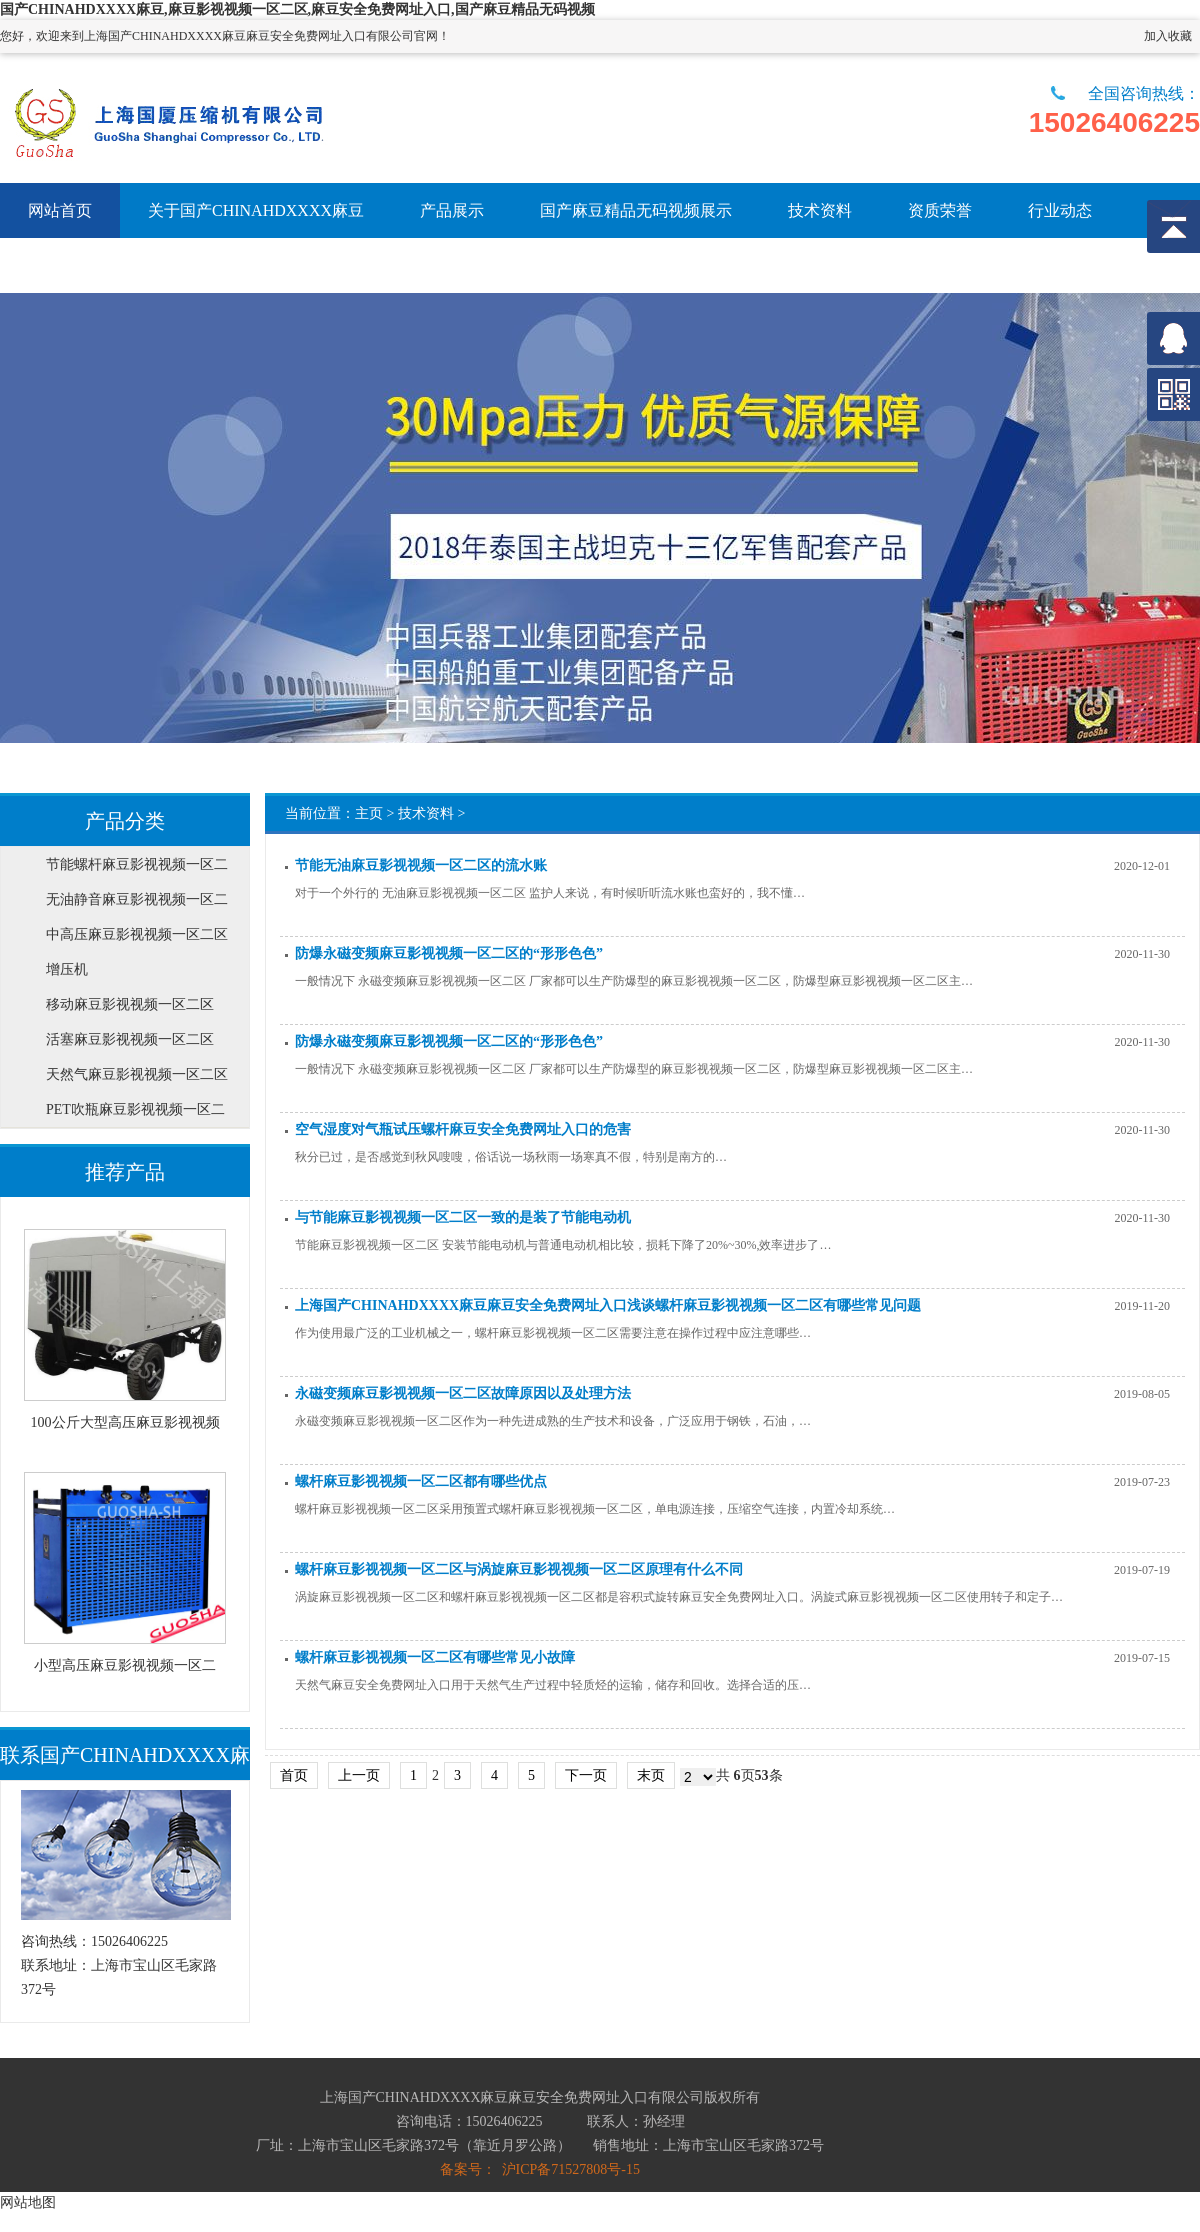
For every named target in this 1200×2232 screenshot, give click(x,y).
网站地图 (28, 2202)
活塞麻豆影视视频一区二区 (130, 1039)
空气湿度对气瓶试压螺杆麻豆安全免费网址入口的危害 (463, 1129)
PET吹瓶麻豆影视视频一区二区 (135, 1114)
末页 (651, 1775)
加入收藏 (1168, 36)
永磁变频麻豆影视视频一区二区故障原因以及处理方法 (463, 1393)
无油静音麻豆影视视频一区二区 (137, 904)
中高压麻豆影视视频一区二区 (137, 934)
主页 (369, 813)
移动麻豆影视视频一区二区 (130, 1004)
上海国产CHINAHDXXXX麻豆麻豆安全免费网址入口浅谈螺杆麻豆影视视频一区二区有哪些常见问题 (608, 1305)
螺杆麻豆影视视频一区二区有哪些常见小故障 (435, 1657)
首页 (294, 1775)
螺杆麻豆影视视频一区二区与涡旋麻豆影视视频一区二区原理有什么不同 (519, 1569)
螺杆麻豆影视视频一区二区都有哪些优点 (421, 1481)
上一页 (359, 1775)
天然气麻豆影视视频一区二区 (137, 1074)
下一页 (586, 1775)
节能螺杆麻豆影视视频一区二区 (137, 869)
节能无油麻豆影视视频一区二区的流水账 (421, 865)
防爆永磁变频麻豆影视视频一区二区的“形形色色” (449, 953)
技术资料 (426, 813)
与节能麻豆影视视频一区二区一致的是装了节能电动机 (463, 1217)
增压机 (67, 969)
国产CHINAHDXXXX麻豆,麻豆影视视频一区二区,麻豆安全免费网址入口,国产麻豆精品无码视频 (297, 9)
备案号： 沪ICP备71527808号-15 (540, 2169)
